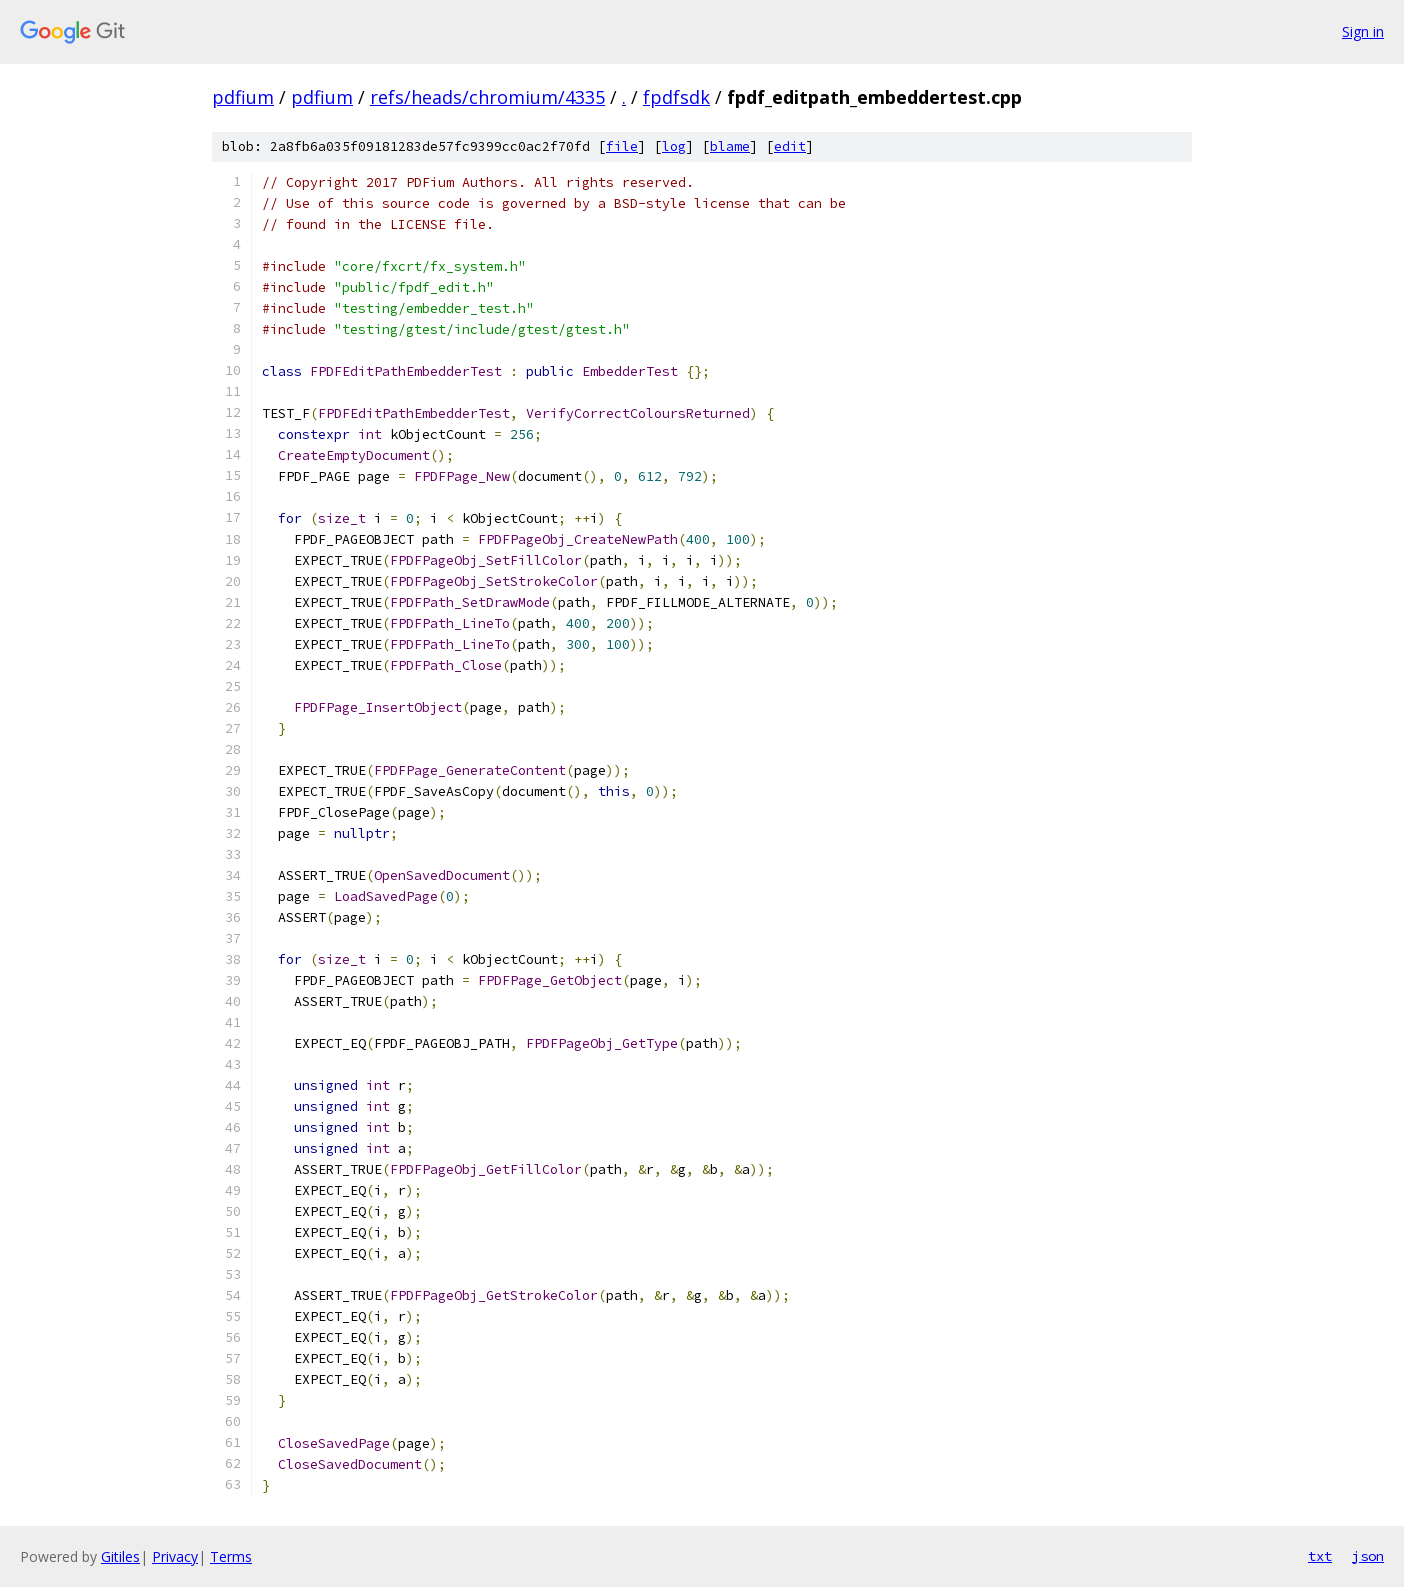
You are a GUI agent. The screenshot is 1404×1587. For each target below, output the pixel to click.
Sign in (1363, 31)
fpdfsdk (676, 97)
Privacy (175, 1556)
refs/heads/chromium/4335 (487, 97)
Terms (231, 1556)
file (622, 146)
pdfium (243, 97)
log (674, 146)
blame (730, 146)
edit (790, 146)
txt (1320, 1556)
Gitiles (120, 1556)
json (1368, 1556)
